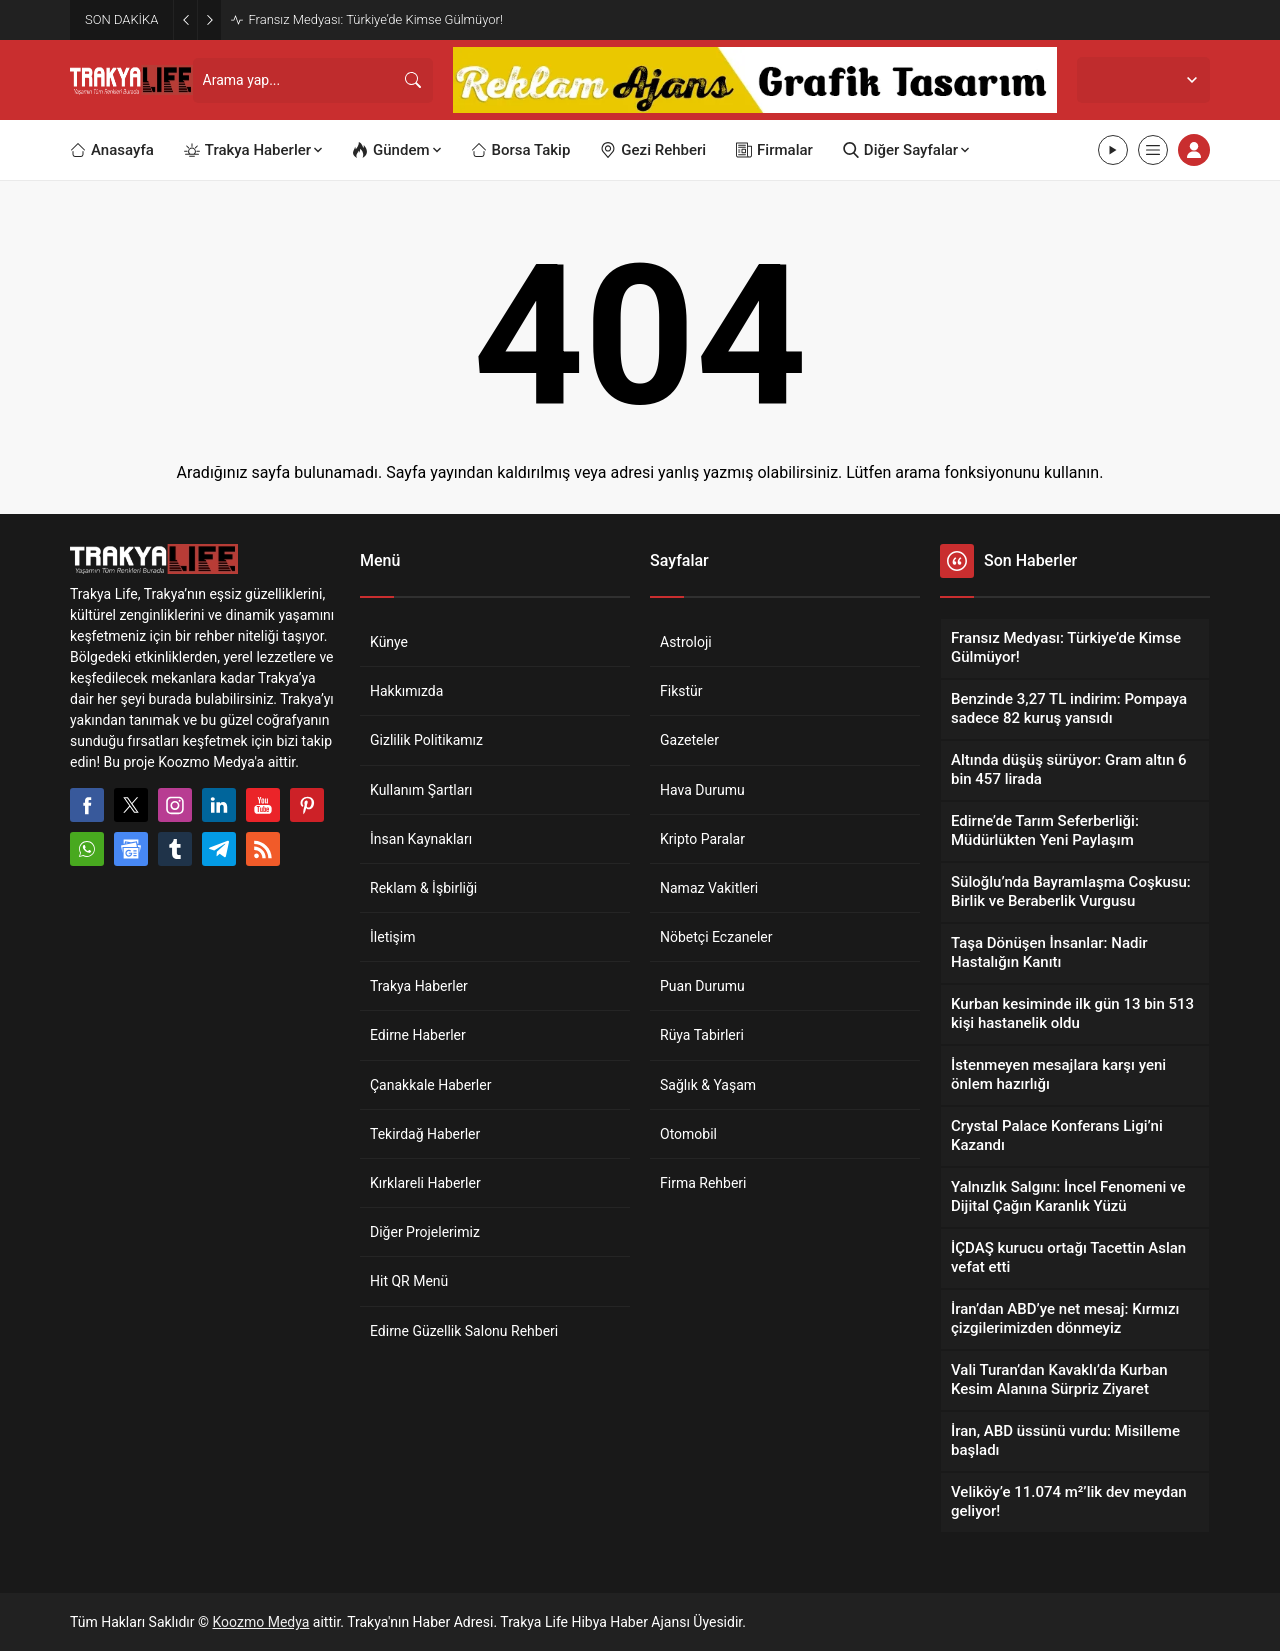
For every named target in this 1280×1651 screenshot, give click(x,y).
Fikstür (681, 691)
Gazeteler (689, 740)
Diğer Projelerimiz (425, 1232)
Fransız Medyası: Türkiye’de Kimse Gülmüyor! (375, 19)
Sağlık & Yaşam (708, 1085)
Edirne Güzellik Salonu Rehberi (464, 1331)
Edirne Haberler (418, 1035)
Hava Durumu (702, 790)
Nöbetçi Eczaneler (716, 937)
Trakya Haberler (419, 986)
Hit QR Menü (409, 1281)
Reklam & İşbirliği (423, 888)
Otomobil (688, 1134)
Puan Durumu (702, 986)
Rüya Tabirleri (702, 1035)
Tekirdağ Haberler (425, 1134)
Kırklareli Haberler (425, 1183)
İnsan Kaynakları (421, 839)
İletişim (393, 937)
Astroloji (686, 642)
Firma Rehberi (703, 1183)
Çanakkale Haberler (430, 1085)
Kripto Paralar (702, 839)
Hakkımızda (406, 691)
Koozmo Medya (261, 1622)
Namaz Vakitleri (709, 888)
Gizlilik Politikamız (426, 740)
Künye (389, 642)
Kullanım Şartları (421, 790)
